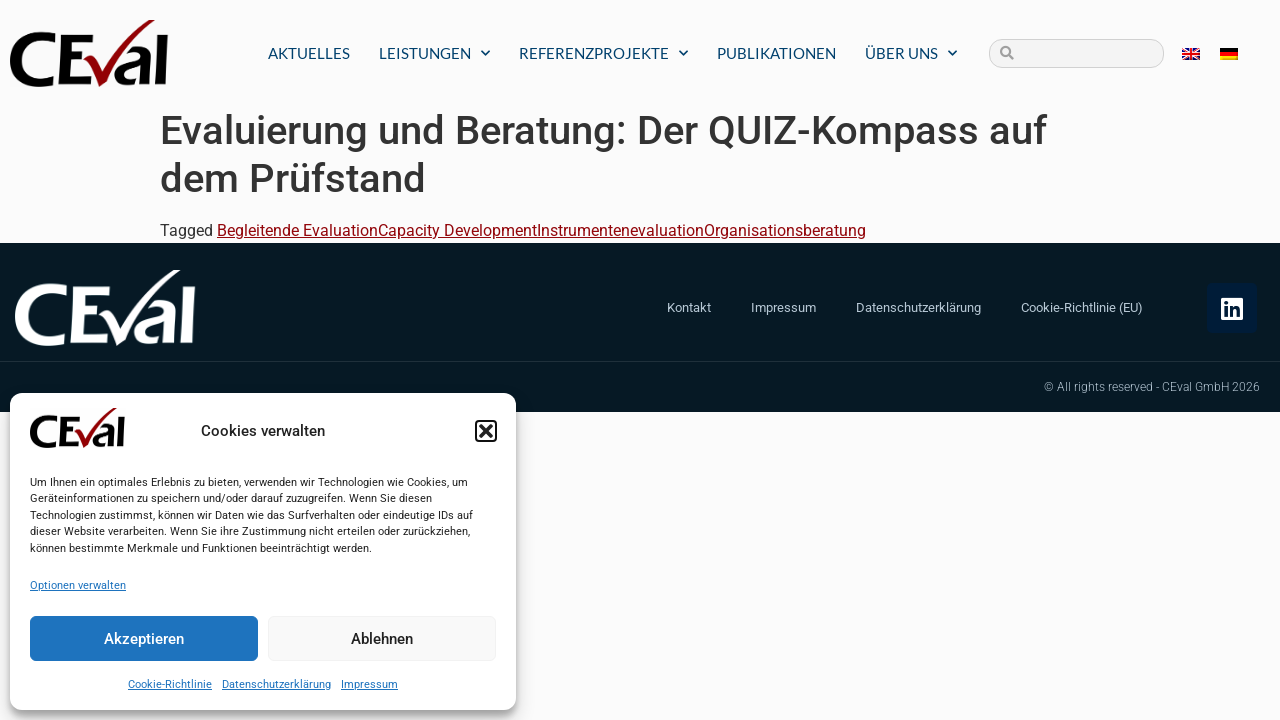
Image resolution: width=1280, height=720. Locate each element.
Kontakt (689, 307)
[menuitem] (1191, 53)
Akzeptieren (144, 639)
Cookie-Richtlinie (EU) (1082, 307)
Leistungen (434, 53)
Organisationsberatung (785, 230)
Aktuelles (309, 53)
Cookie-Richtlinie (170, 684)
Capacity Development (457, 230)
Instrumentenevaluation (620, 230)
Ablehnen (382, 639)
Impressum (369, 684)
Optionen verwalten (78, 585)
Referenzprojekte (603, 53)
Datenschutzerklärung (276, 684)
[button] (486, 431)
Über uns (911, 53)
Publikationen (776, 53)
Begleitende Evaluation (297, 230)
